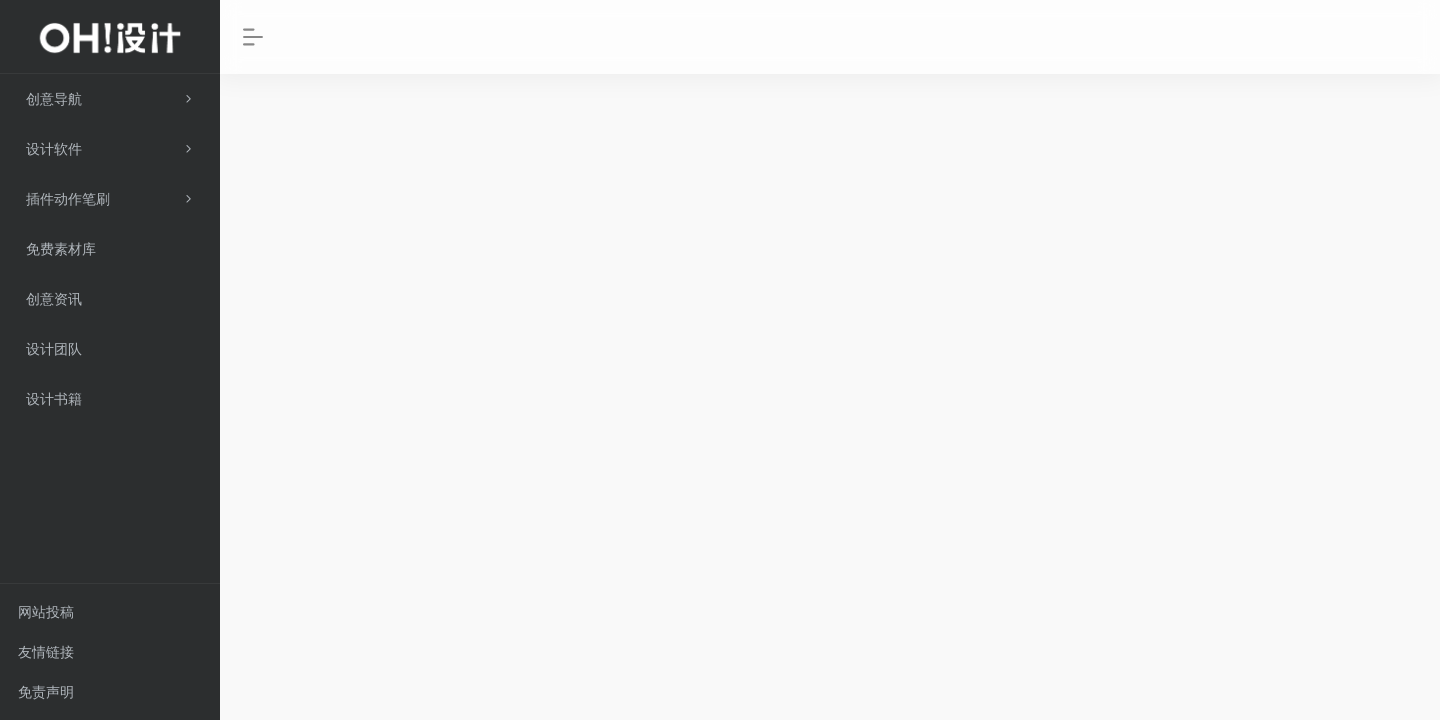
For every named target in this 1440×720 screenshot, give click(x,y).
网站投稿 (46, 612)
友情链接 (46, 652)
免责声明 (46, 692)
